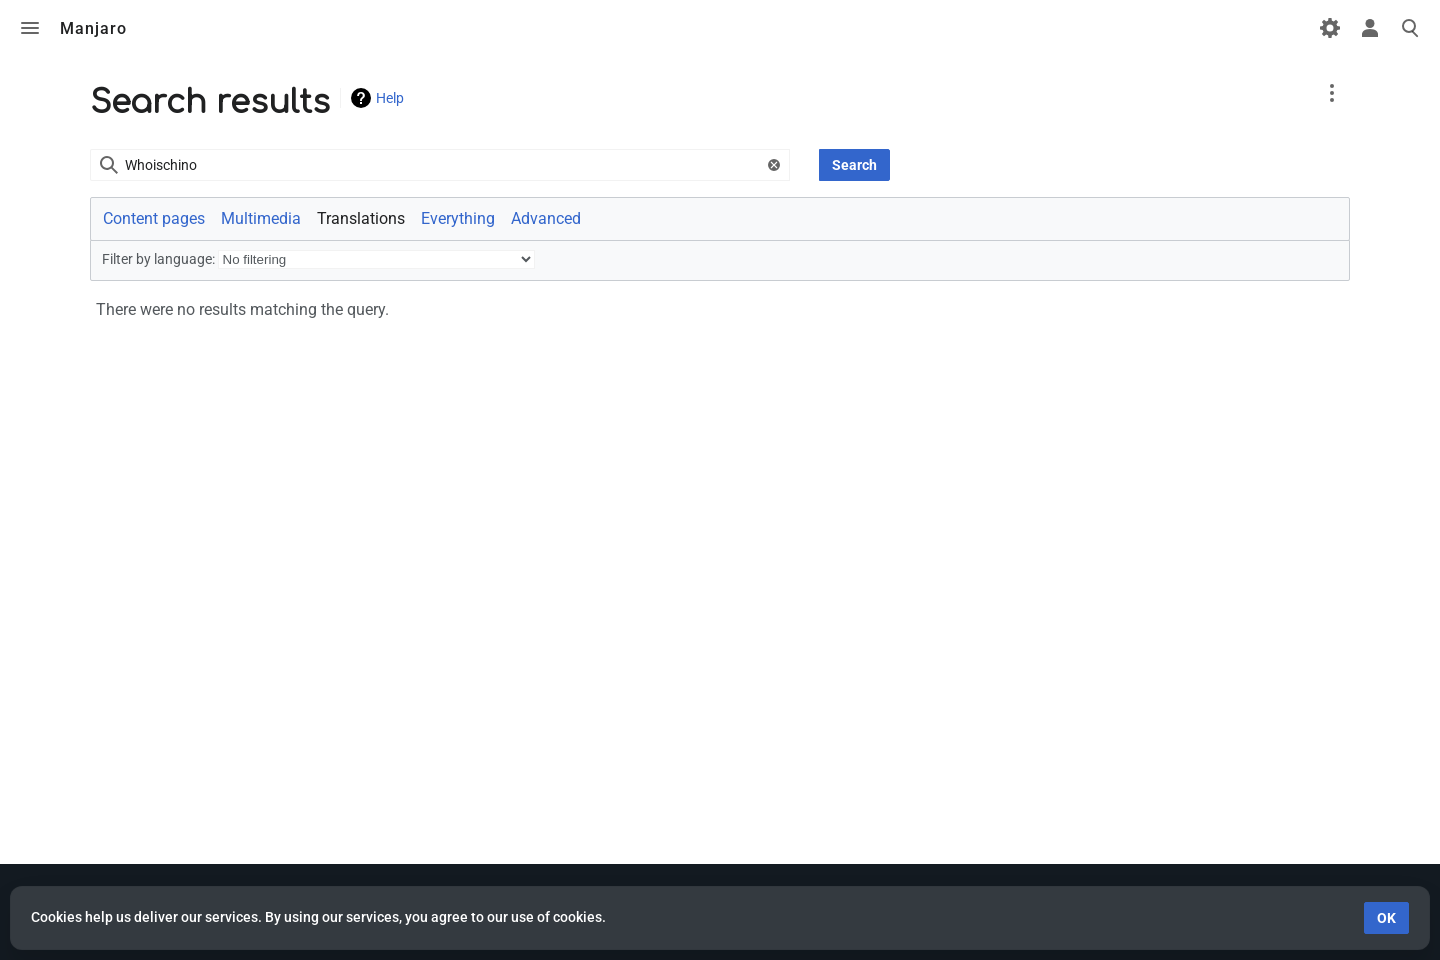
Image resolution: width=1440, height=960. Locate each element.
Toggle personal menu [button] (1370, 28)
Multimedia (261, 218)
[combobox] (440, 165)
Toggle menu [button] (30, 28)
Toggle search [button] (1410, 28)
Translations (361, 218)
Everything (458, 218)
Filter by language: (158, 259)
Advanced (546, 218)
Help (390, 98)
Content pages (154, 218)
